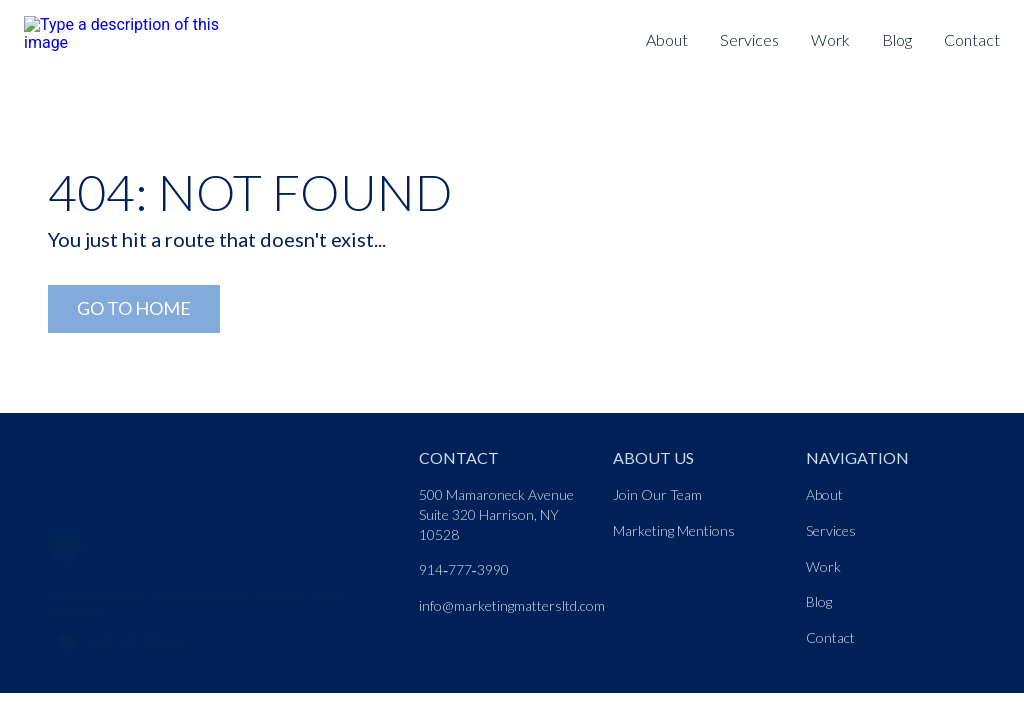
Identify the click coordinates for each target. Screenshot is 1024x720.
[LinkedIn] (73, 540)
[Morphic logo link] (221, 639)
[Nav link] (749, 41)
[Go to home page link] (136, 469)
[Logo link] (128, 25)
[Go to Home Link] (134, 309)
